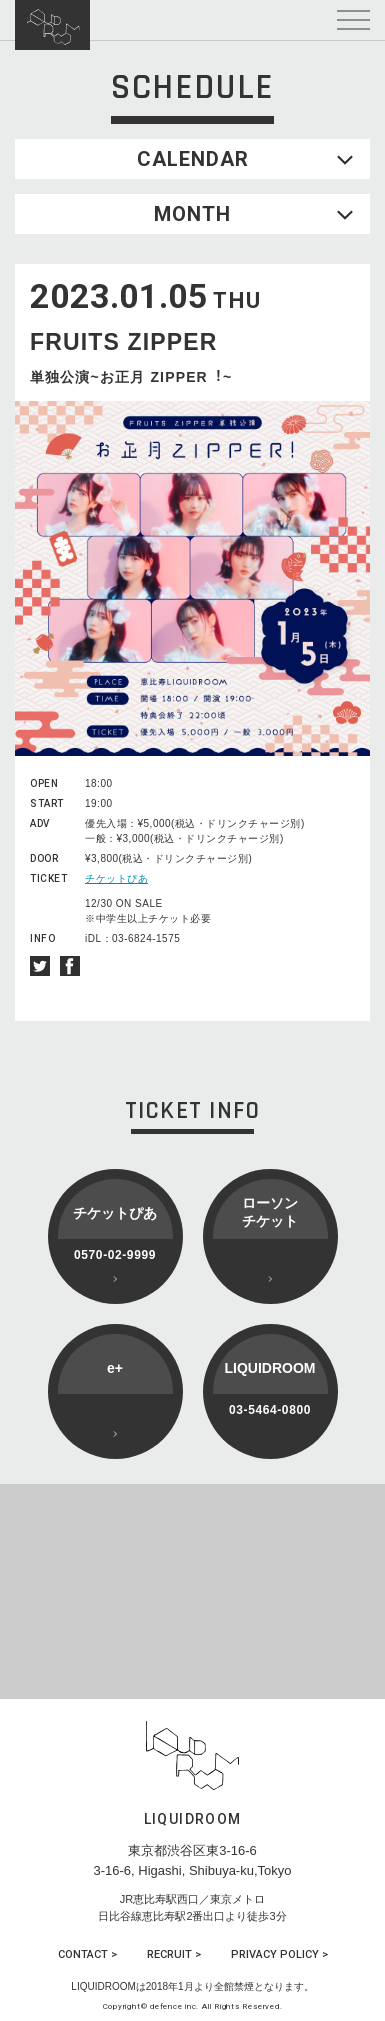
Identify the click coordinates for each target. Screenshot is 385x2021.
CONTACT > (87, 1954)
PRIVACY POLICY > (279, 1954)
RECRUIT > (174, 1954)
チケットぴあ (116, 878)
